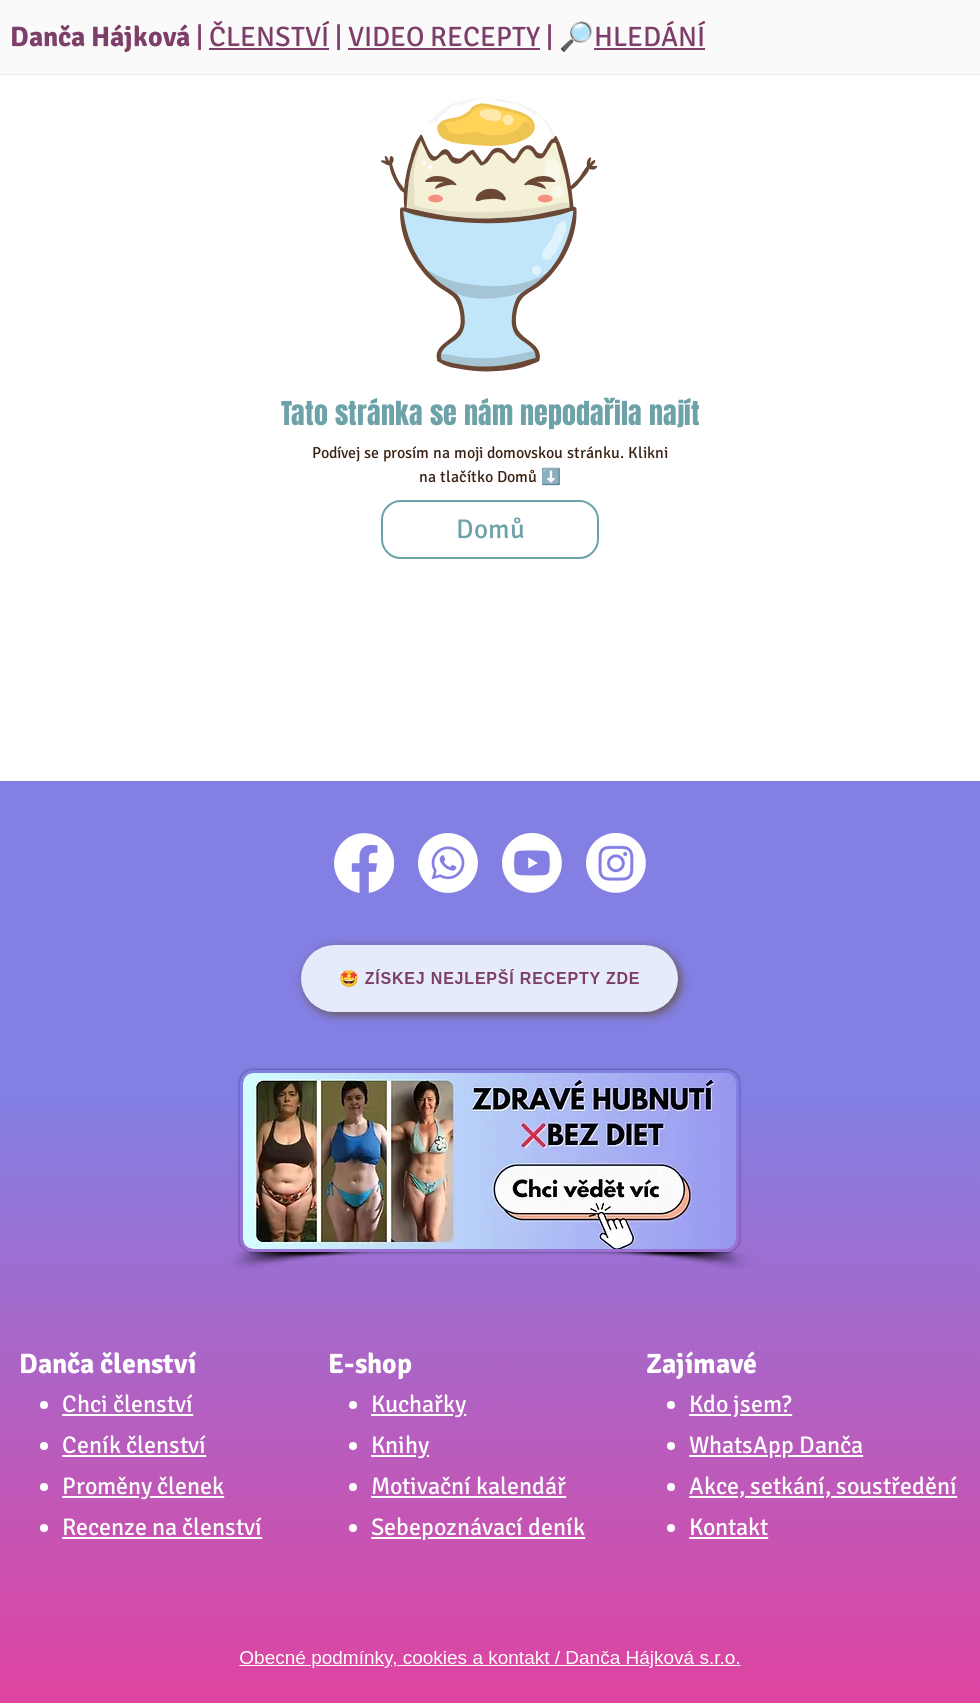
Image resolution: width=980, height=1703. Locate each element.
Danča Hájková (100, 37)
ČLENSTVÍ (269, 37)
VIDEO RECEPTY (444, 37)
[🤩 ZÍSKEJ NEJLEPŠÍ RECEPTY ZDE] (489, 978)
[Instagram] (616, 863)
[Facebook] (364, 863)
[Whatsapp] (448, 863)
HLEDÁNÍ (649, 37)
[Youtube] (532, 863)
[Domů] (490, 529)
